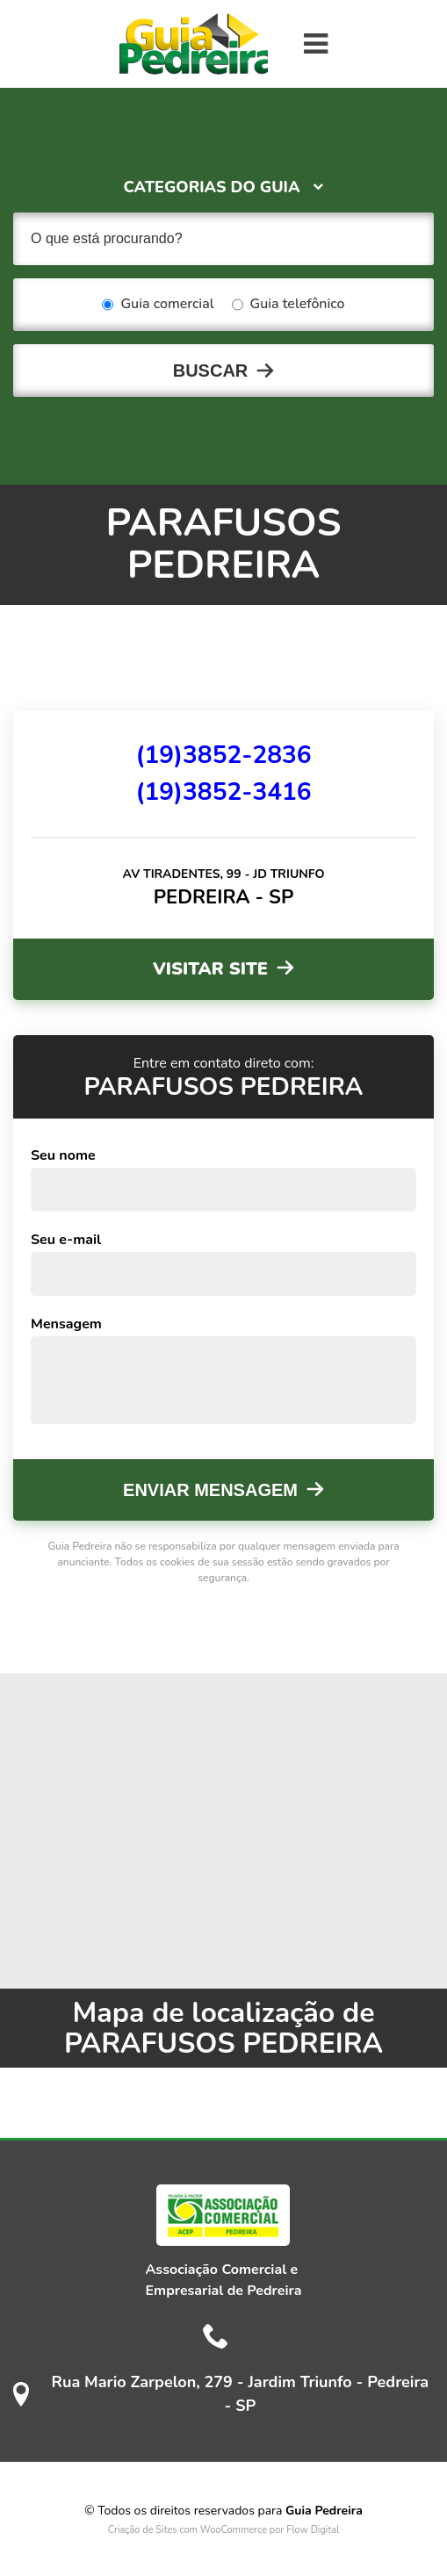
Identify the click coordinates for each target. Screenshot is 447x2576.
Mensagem (66, 1324)
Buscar (211, 370)
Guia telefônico (288, 305)
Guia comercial (157, 305)
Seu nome (63, 1155)
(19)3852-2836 (223, 755)
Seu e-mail (66, 1239)
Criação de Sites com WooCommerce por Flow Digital (224, 2529)
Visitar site (210, 969)
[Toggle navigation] (315, 44)
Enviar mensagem (210, 1490)
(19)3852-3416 (223, 792)
